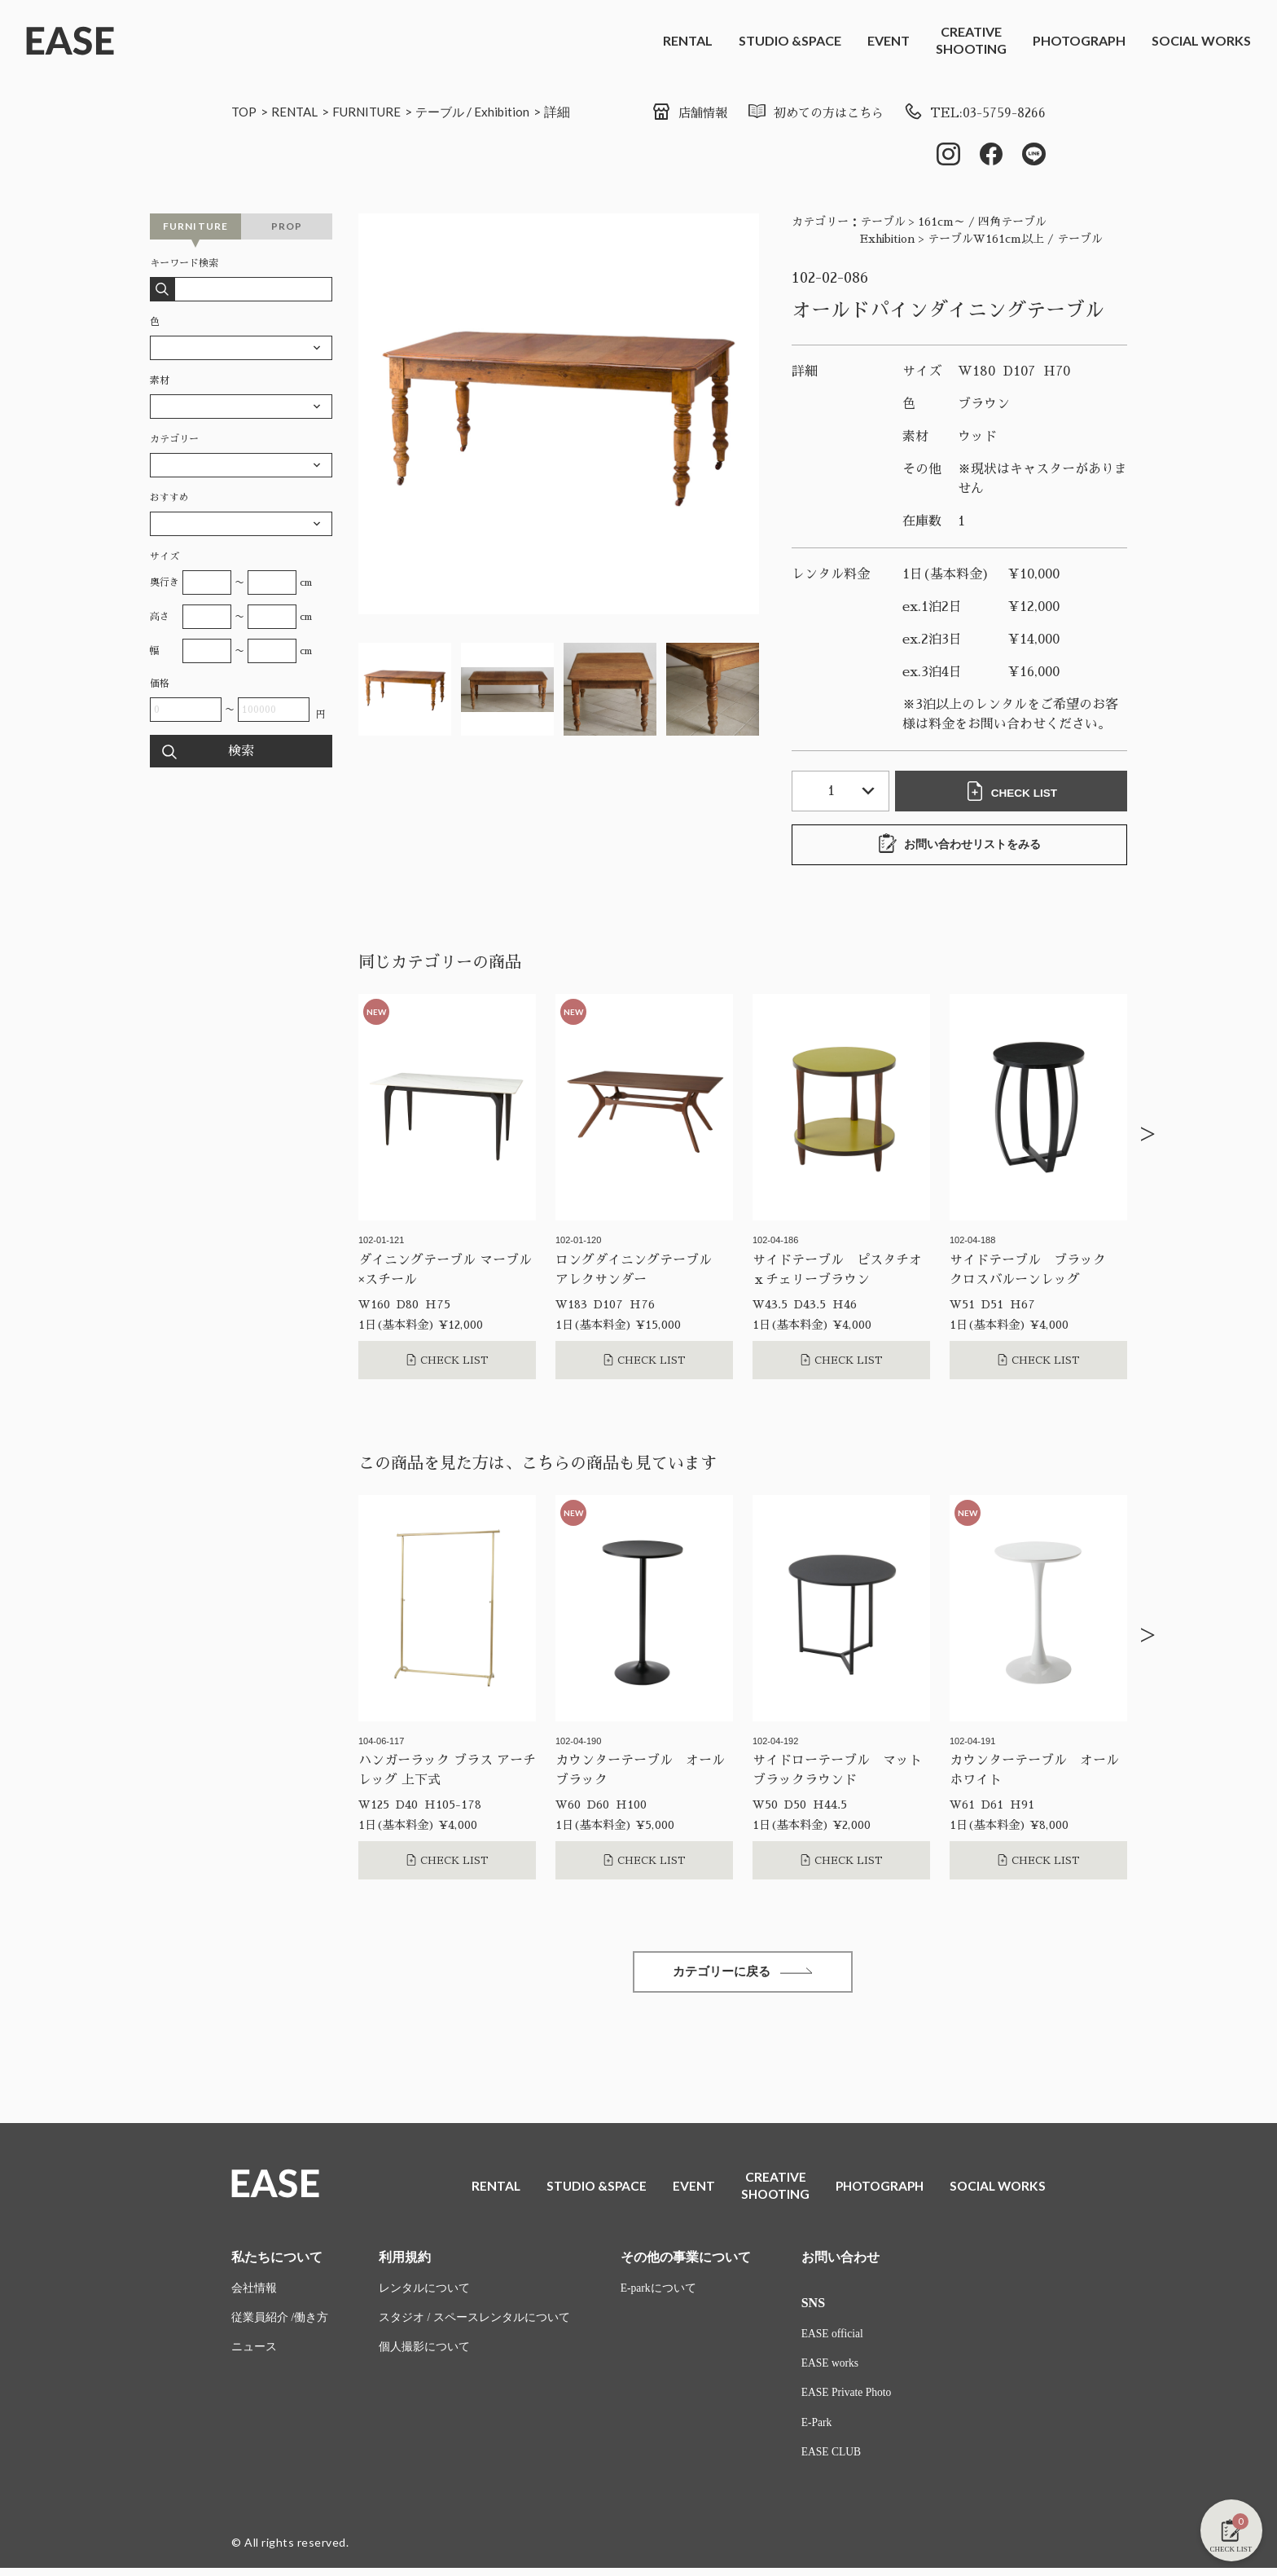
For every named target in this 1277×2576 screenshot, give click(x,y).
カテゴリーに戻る (742, 1974)
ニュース (254, 2354)
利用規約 (405, 2262)
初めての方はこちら (808, 113)
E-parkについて (659, 2294)
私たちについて (277, 2262)
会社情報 (254, 2294)
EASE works (831, 2369)
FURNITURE (374, 111)
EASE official (833, 2339)
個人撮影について (424, 2354)
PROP (287, 228)
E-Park (817, 2430)
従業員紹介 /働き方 (279, 2324)
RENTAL (688, 40)
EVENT (888, 40)
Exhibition (516, 111)
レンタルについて (424, 2294)
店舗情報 (677, 113)
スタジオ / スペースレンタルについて (474, 2324)
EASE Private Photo (847, 2400)
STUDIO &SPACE (790, 40)
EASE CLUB (832, 2460)
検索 (241, 752)
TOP (244, 111)
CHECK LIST (1013, 792)
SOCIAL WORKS (1201, 40)
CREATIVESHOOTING (971, 40)
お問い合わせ (840, 2262)
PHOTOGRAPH (1079, 40)
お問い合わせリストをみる (959, 845)
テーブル (452, 111)
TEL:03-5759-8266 (973, 113)
